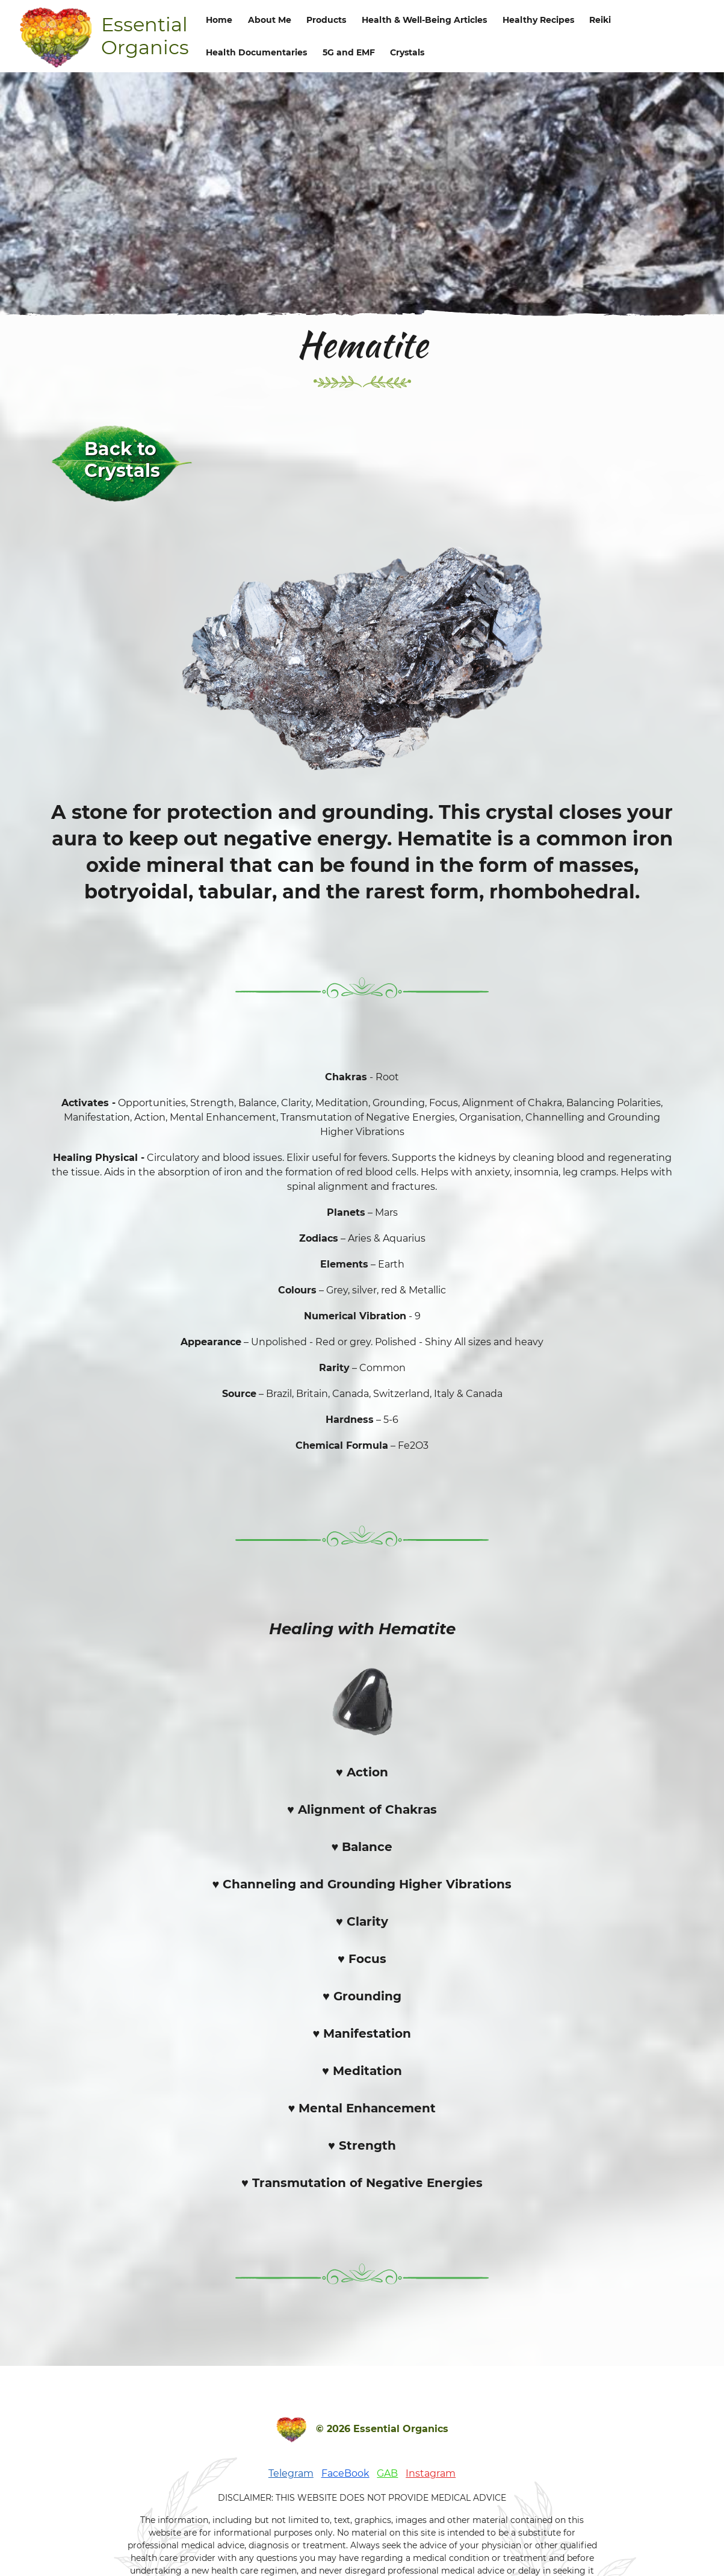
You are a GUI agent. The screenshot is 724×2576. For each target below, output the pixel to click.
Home (219, 19)
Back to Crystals (122, 460)
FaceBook (345, 2473)
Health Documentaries (256, 52)
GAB (387, 2473)
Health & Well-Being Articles (424, 19)
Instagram (431, 2473)
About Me (269, 19)
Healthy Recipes (538, 19)
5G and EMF (349, 52)
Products (326, 19)
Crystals (407, 52)
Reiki (600, 19)
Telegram (291, 2473)
